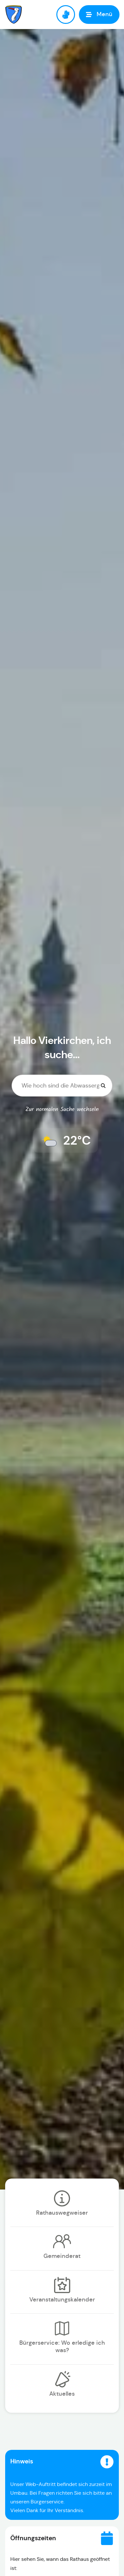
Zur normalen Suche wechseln (62, 1109)
